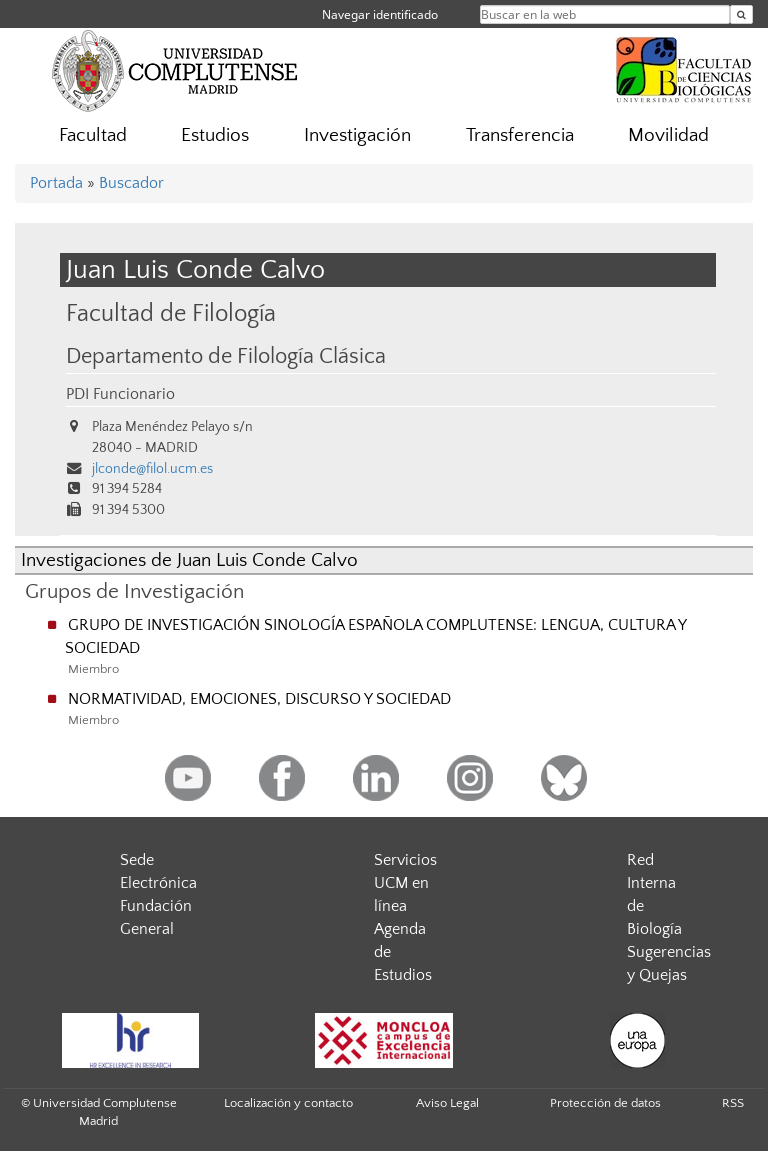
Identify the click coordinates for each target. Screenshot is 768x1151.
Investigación (357, 135)
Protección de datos (605, 1103)
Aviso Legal (447, 1103)
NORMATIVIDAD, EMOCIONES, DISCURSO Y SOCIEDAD (259, 699)
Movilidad (668, 135)
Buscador (131, 183)
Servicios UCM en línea (405, 883)
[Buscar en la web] (741, 14)
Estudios (215, 135)
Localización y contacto (288, 1103)
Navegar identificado (380, 14)
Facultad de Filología (171, 313)
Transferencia (520, 135)
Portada (56, 183)
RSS (733, 1103)
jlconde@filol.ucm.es (152, 469)
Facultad (93, 135)
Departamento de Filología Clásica (226, 357)
